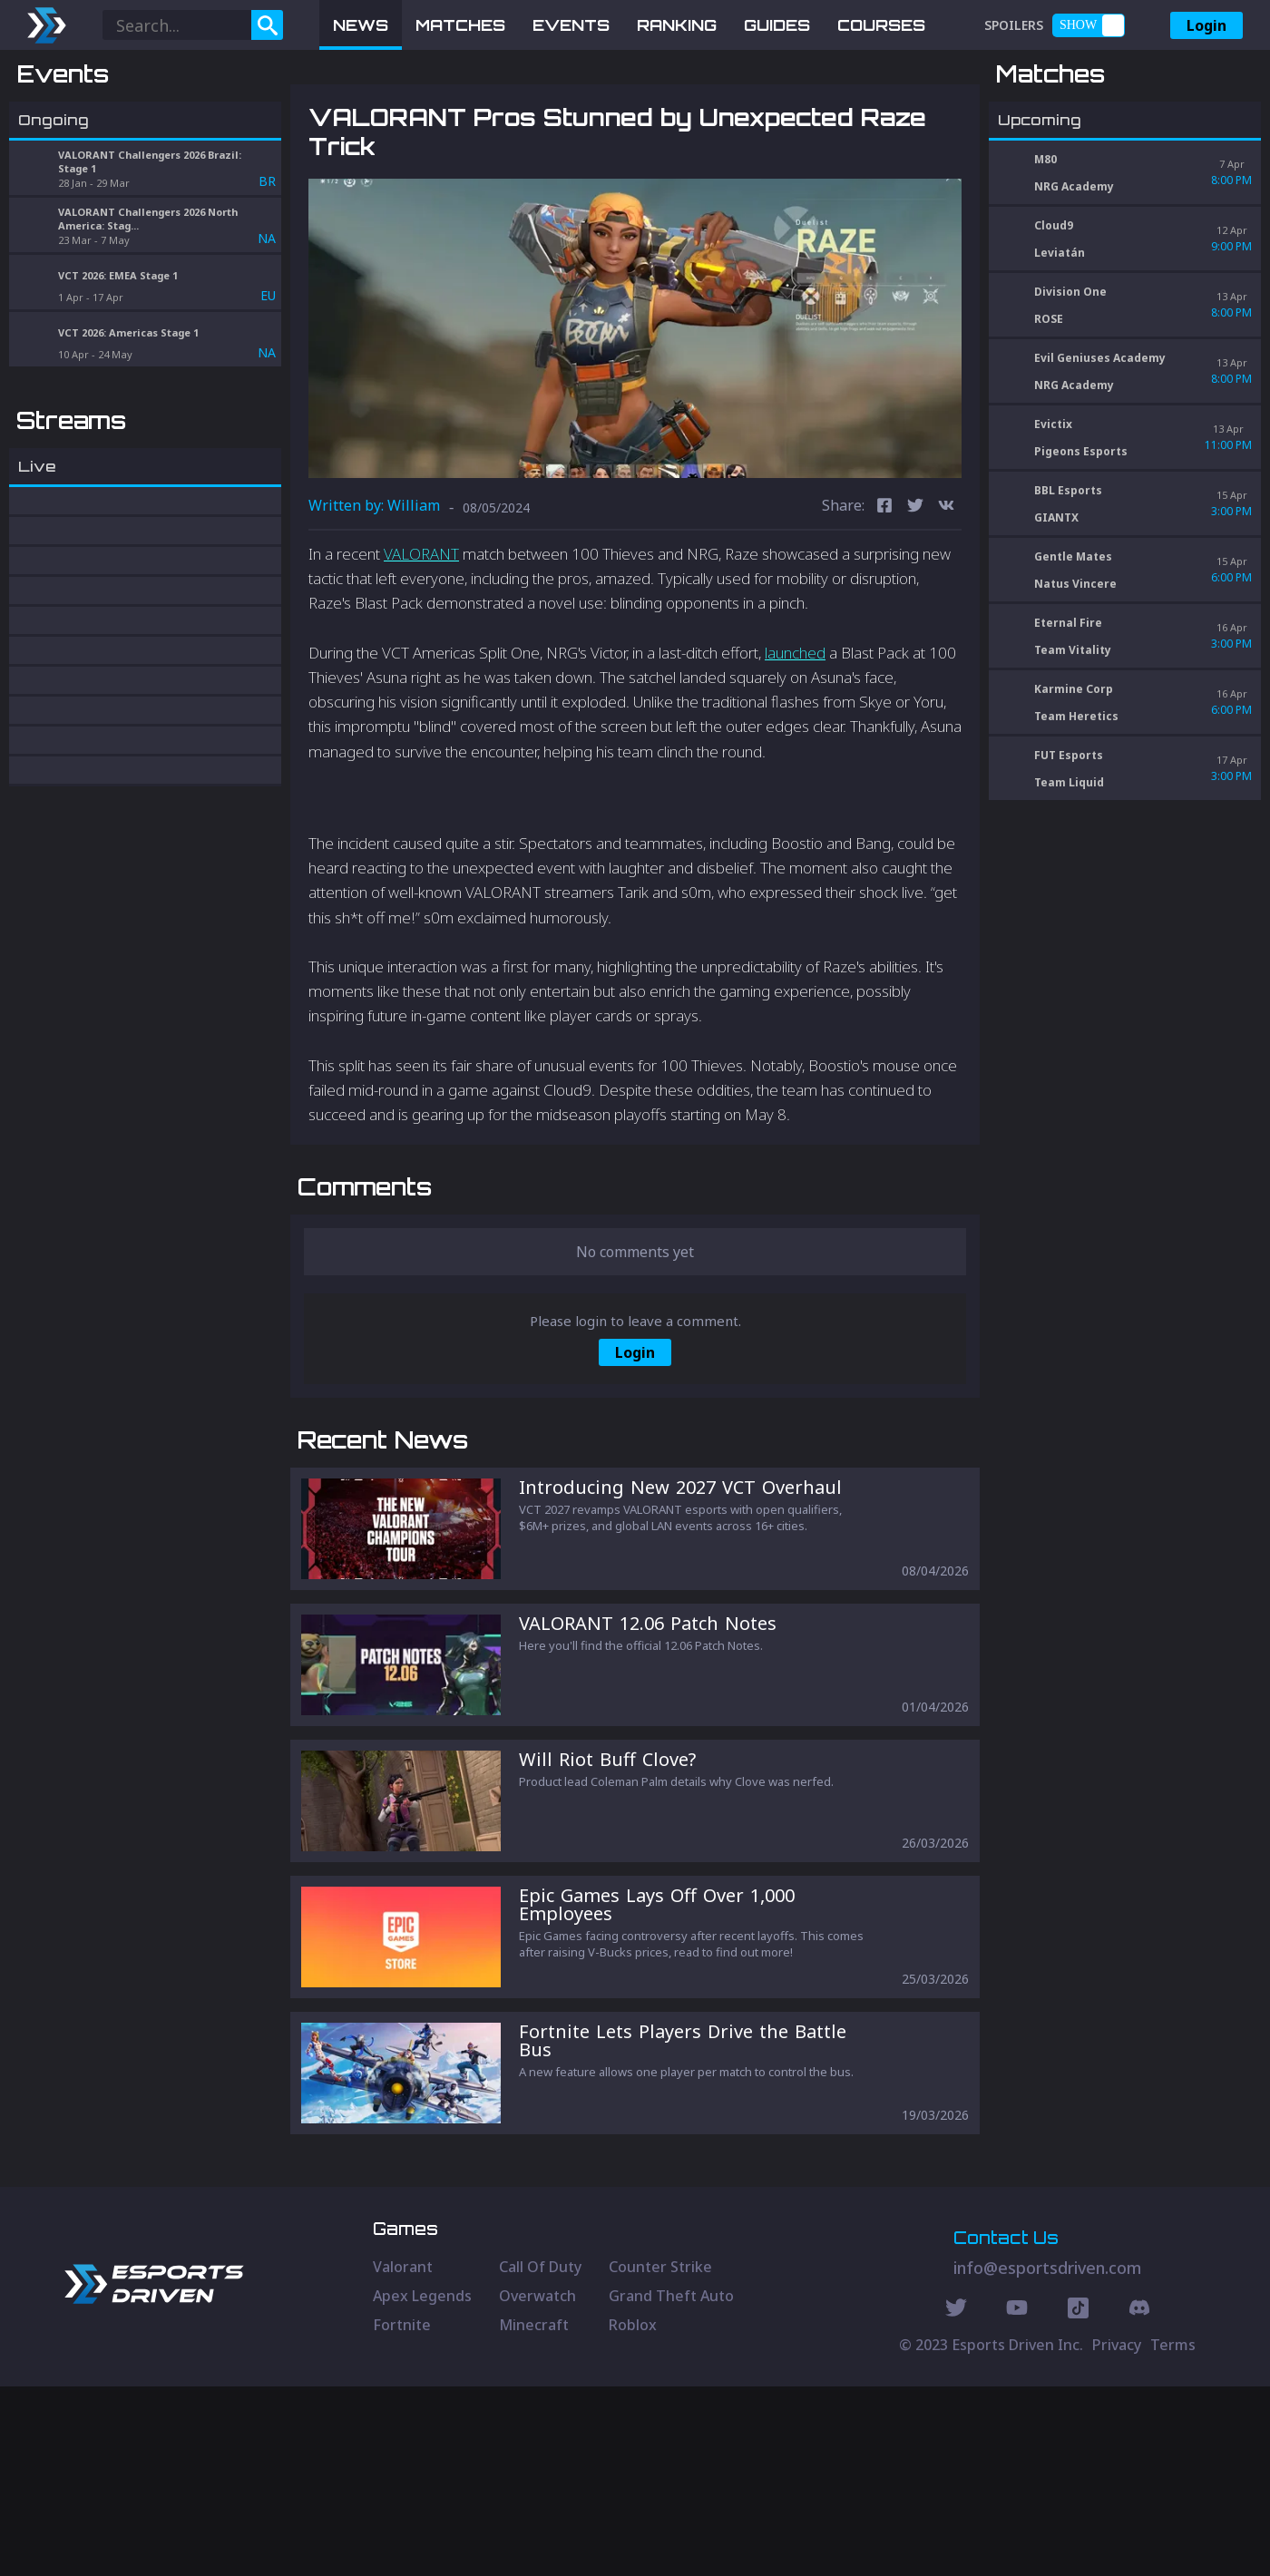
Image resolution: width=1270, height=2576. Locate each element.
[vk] (946, 601)
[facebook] (884, 601)
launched (795, 747)
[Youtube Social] (1017, 2499)
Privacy (1116, 2534)
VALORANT (421, 648)
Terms (1173, 2534)
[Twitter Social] (956, 2499)
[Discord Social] (1078, 2499)
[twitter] (915, 601)
